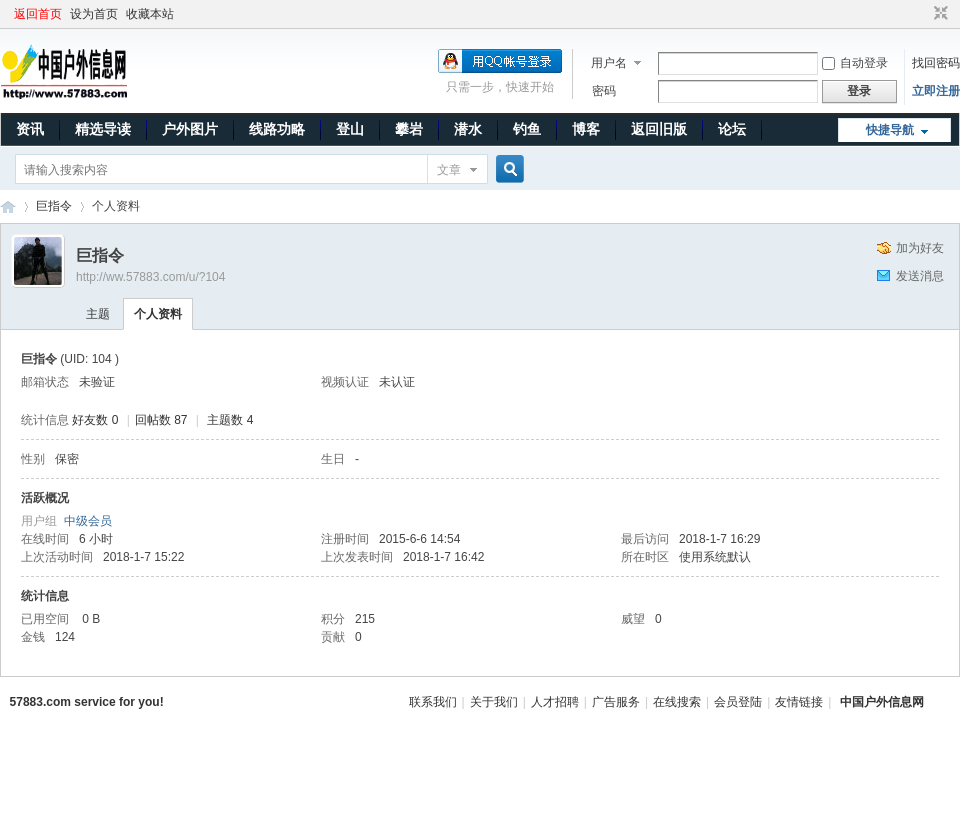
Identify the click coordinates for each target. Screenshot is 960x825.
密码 (604, 91)
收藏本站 (150, 14)
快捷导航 (890, 130)
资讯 (30, 129)
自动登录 (855, 63)
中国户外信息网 (8, 206)
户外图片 (190, 129)
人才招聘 (555, 702)
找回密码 (936, 63)
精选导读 (103, 129)
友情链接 (799, 702)
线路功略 (277, 129)
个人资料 (158, 314)
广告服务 (616, 702)
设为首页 (94, 14)
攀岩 (409, 129)
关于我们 (494, 702)
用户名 (609, 63)
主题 (98, 314)
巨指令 (54, 206)
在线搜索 (677, 702)
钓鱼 (527, 129)
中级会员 (88, 521)
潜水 (468, 129)
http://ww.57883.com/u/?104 (150, 277)
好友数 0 (95, 420)
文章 (449, 170)
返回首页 (38, 14)
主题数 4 (230, 420)
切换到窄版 (938, 14)
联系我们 (433, 702)
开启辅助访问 (922, 14)
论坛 (732, 129)
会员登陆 (738, 702)
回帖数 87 (161, 420)
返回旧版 (659, 129)
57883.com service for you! (87, 702)
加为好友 (920, 248)
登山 (350, 129)
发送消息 (920, 276)
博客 (586, 129)
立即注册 (936, 91)
